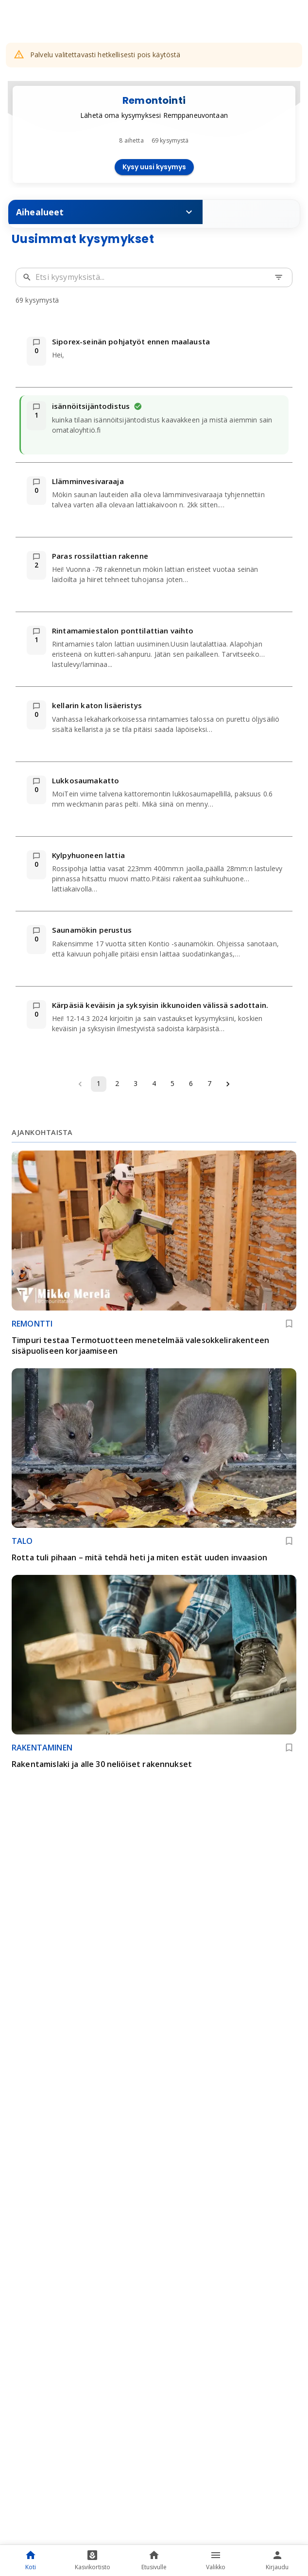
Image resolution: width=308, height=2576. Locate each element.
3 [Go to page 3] (135, 1083)
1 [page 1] (99, 1083)
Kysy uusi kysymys (154, 167)
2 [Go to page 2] (117, 1083)
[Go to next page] (228, 1084)
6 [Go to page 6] (191, 1083)
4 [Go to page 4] (154, 1083)
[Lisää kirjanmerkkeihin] (289, 1323)
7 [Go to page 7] (209, 1083)
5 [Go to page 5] (172, 1083)
